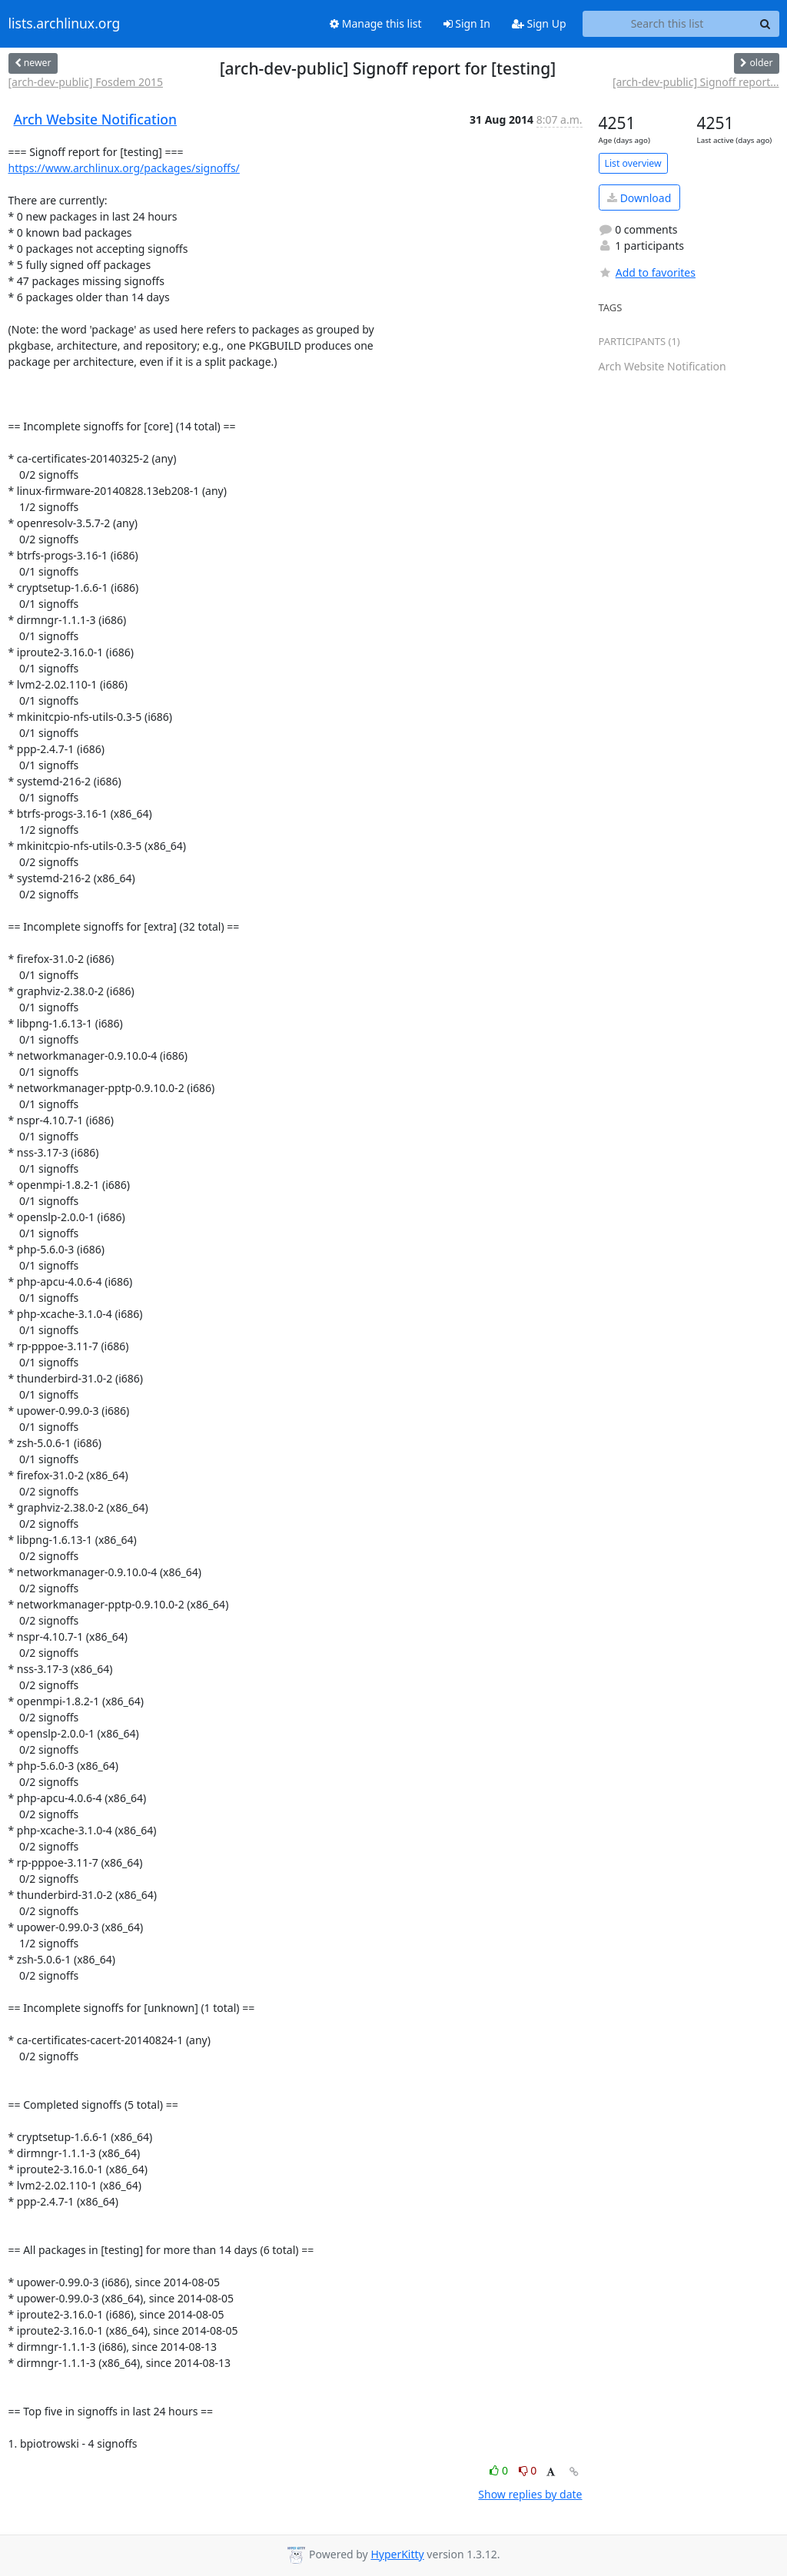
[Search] (765, 24)
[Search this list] (667, 24)
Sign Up (539, 23)
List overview (633, 163)
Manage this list (376, 23)
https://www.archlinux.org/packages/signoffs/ (124, 168)
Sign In (466, 23)
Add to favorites (647, 272)
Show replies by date (530, 2494)
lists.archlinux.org (64, 24)
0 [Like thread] (500, 2470)
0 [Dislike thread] (528, 2470)
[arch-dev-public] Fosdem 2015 (85, 82)
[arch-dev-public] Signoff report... (696, 82)
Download (639, 198)
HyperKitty (396, 2554)
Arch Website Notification (96, 119)
